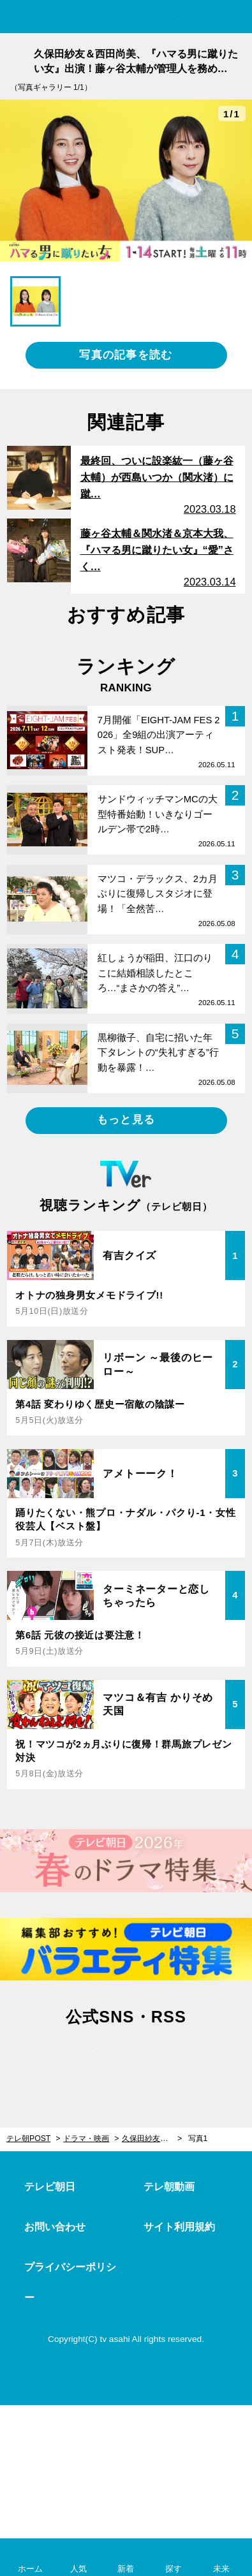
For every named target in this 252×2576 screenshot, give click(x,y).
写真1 (198, 2138)
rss (179, 2059)
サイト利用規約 (179, 2226)
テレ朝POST (125, 17)
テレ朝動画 (169, 2186)
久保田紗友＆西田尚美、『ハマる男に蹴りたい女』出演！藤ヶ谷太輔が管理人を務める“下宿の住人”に (152, 2138)
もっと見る (126, 1120)
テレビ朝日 (49, 2186)
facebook (126, 2059)
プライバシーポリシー (70, 2282)
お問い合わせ (54, 2226)
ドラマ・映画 (86, 2138)
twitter (72, 2059)
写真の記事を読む (125, 355)
